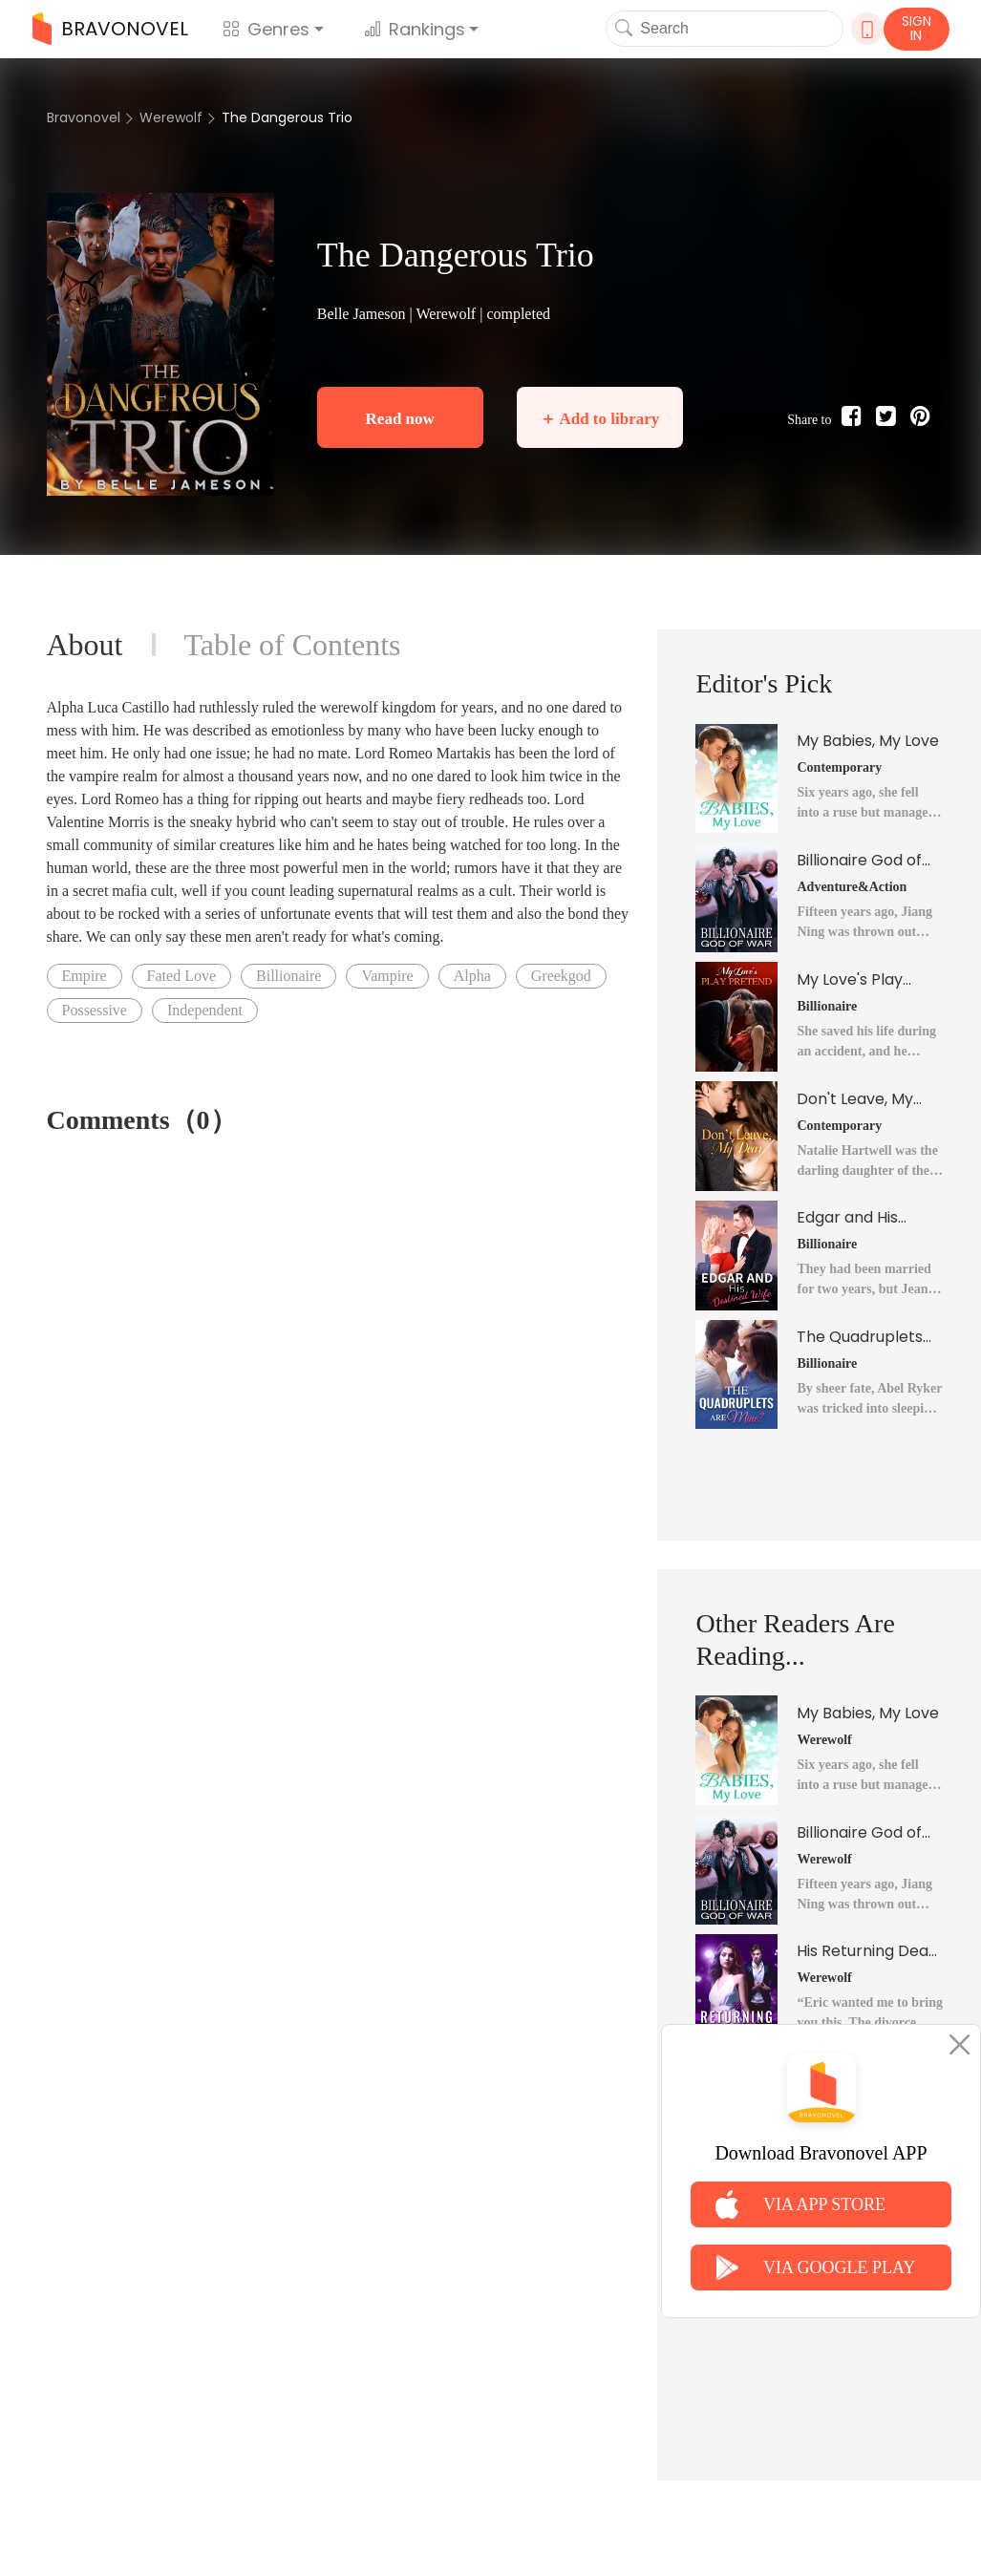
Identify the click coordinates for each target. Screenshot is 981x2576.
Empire (84, 976)
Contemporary (839, 767)
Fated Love (181, 976)
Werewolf (171, 117)
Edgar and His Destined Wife (849, 1217)
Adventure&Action (851, 887)
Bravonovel (83, 117)
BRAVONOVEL (110, 28)
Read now (400, 419)
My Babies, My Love (868, 741)
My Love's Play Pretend (850, 980)
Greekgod (561, 976)
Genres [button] (266, 29)
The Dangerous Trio (287, 117)
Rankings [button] (414, 29)
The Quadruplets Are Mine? (860, 1337)
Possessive (94, 1010)
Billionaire (288, 976)
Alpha (472, 976)
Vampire (387, 976)
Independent (205, 1010)
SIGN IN (916, 28)
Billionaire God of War (859, 860)
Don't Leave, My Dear (855, 1099)
